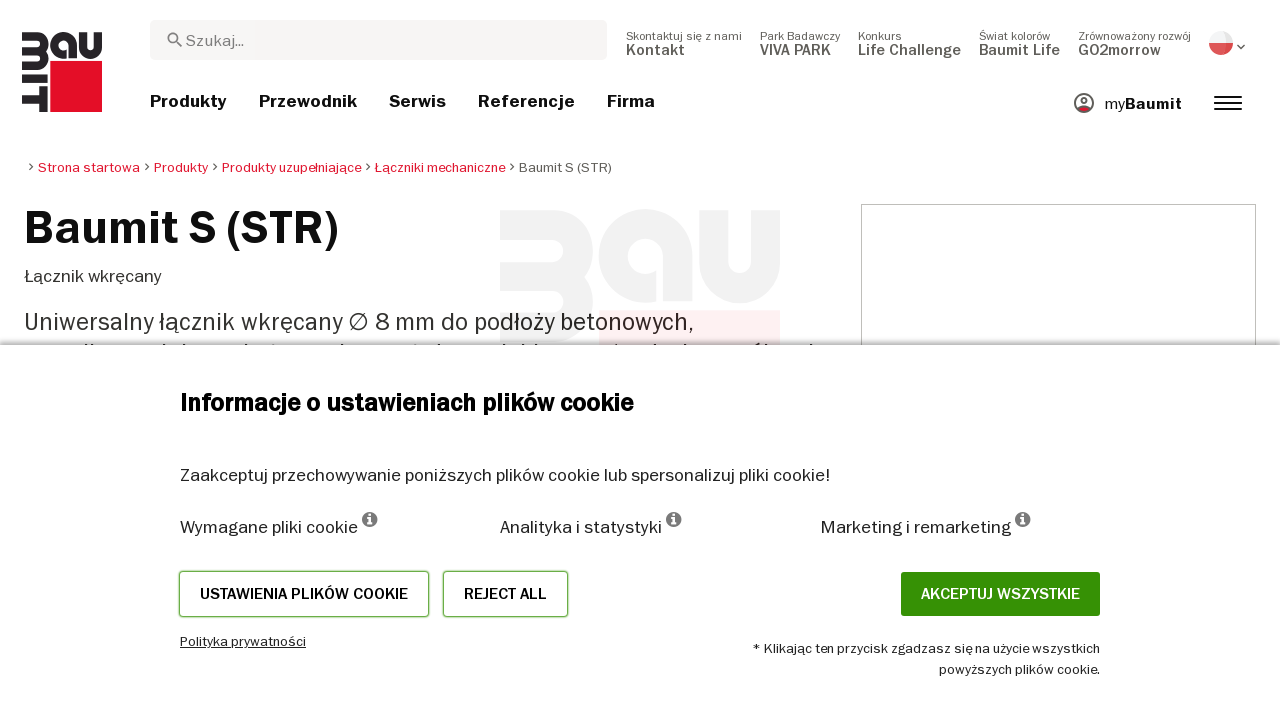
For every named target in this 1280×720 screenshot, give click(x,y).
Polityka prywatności (243, 641)
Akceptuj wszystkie (1000, 594)
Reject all (505, 594)
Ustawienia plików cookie (304, 594)
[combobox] (378, 40)
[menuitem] (684, 43)
